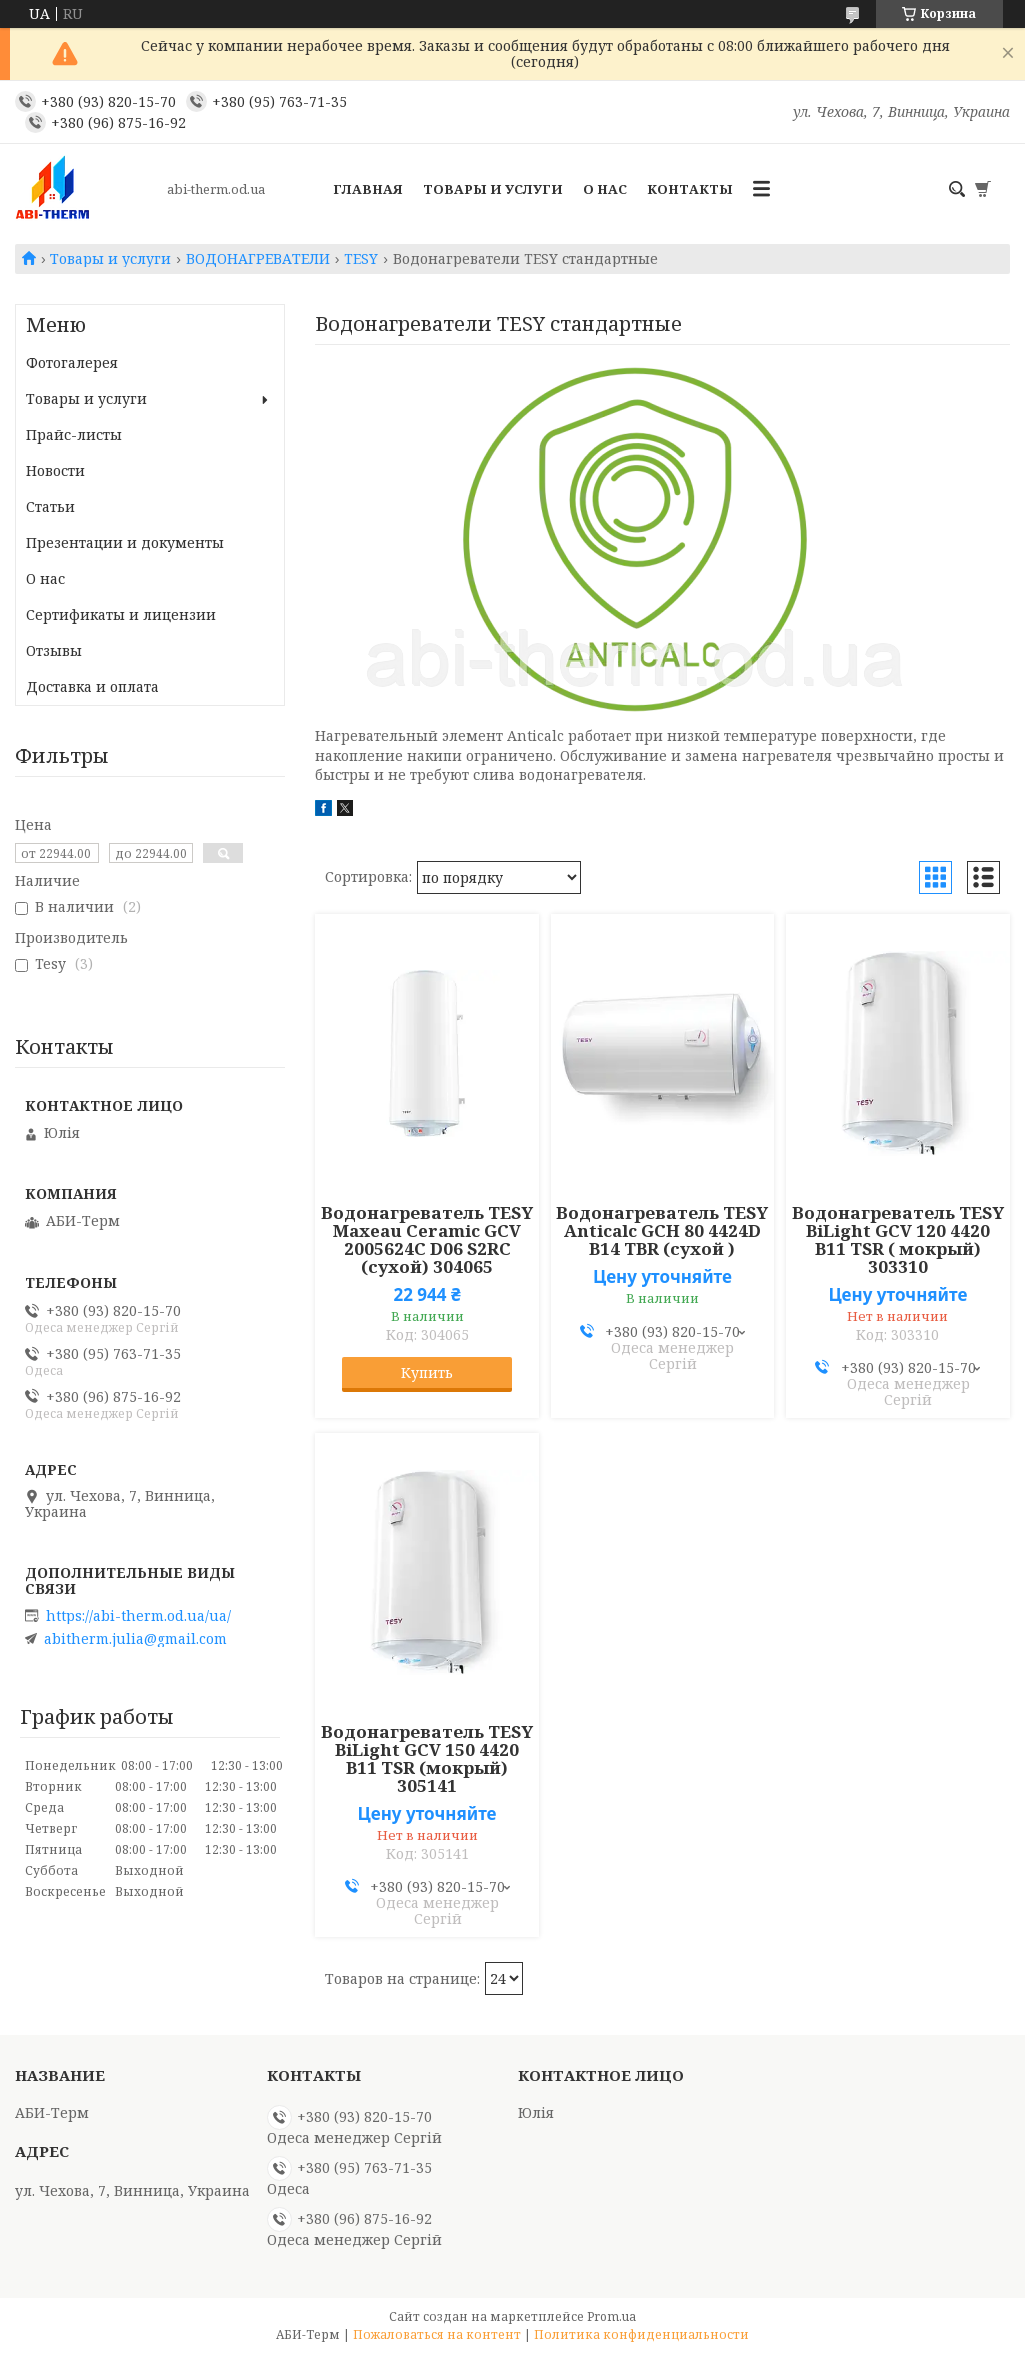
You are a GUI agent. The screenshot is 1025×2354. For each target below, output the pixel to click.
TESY (361, 259)
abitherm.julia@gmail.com (135, 1639)
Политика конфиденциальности (641, 2334)
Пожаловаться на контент (437, 2334)
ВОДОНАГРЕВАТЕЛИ (258, 259)
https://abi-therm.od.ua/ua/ (138, 1616)
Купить (427, 1372)
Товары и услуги (493, 189)
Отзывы (54, 650)
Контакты (690, 189)
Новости (55, 470)
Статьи (50, 506)
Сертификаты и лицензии (121, 614)
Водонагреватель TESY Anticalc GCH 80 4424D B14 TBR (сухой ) (662, 1231)
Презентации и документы (125, 542)
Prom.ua (611, 2316)
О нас (605, 189)
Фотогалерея (72, 362)
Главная (368, 189)
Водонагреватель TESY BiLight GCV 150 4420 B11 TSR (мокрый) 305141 (427, 1759)
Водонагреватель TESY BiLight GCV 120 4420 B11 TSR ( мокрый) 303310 (898, 1240)
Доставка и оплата (92, 686)
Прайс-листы (74, 434)
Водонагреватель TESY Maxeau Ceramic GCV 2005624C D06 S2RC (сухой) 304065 (427, 1240)
